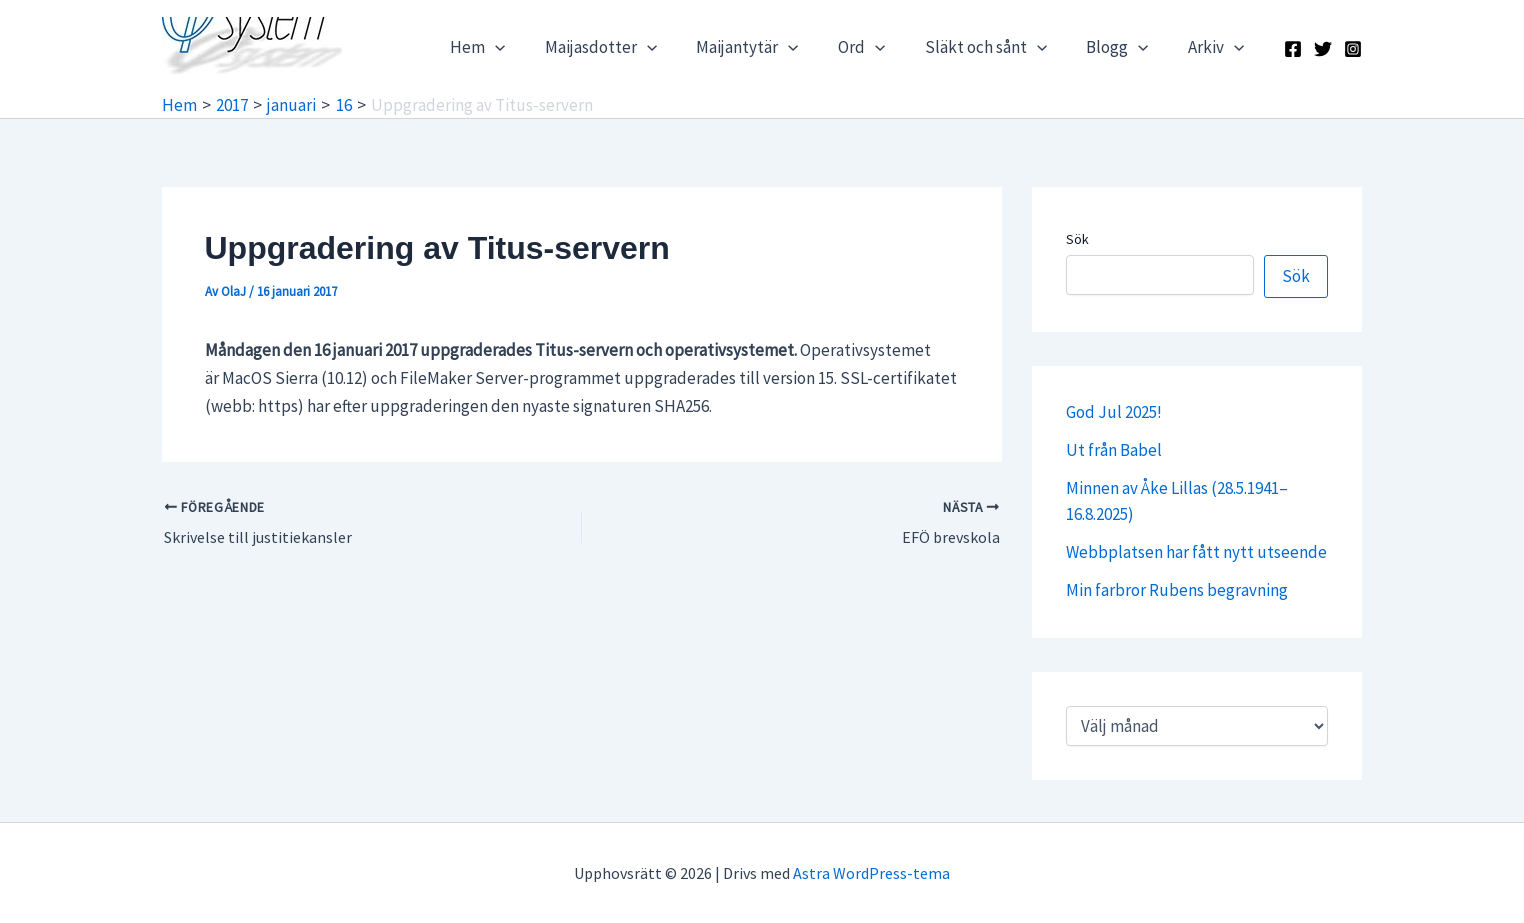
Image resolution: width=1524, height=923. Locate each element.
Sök (1077, 239)
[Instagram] (1353, 49)
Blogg (1126, 47)
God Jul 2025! (1114, 412)
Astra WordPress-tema (871, 873)
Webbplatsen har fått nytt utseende (1196, 552)
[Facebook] (1293, 49)
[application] (531, 47)
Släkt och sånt (999, 47)
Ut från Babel (1114, 450)
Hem (513, 47)
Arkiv (1219, 47)
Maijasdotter (631, 47)
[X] (1323, 49)
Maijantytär (772, 47)
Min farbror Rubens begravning (1177, 590)
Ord (880, 47)
